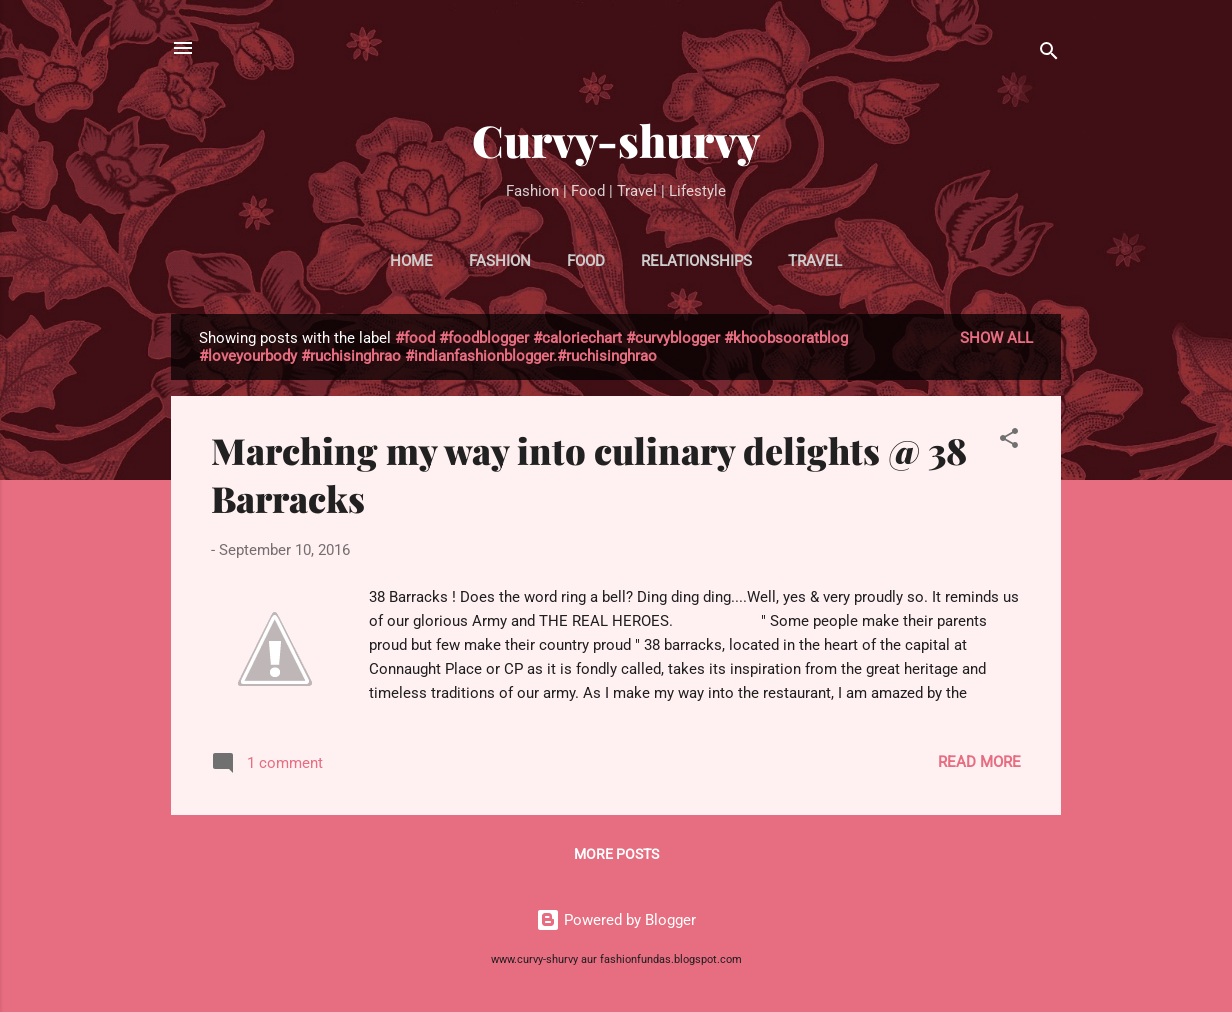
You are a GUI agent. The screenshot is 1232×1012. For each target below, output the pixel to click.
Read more (979, 762)
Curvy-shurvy (616, 139)
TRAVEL (815, 261)
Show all (996, 338)
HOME (411, 261)
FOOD (586, 261)
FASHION (500, 261)
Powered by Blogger (616, 920)
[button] (1009, 441)
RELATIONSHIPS (696, 261)
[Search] (1049, 54)
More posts (616, 854)
